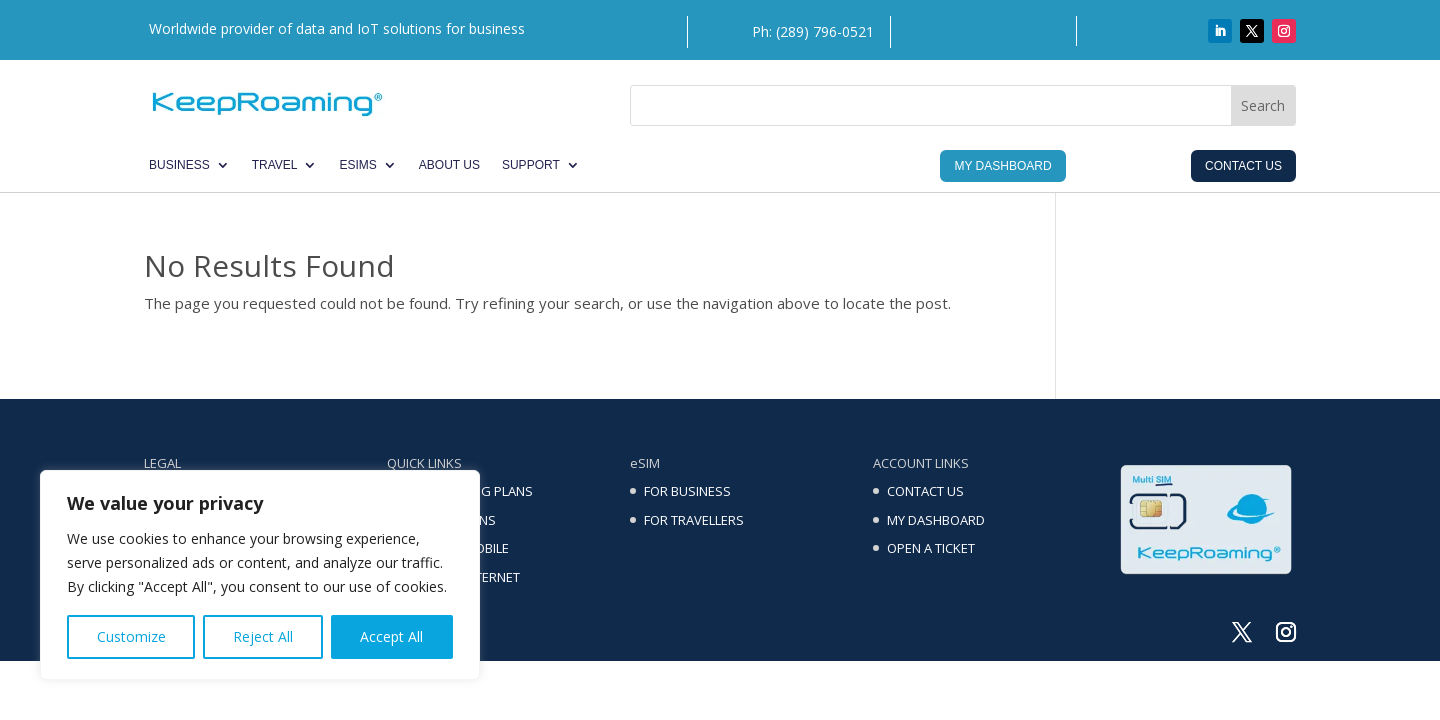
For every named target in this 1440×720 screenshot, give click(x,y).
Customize (131, 636)
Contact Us (1243, 166)
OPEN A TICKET (931, 548)
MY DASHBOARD (936, 520)
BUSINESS (179, 165)
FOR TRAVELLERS (694, 520)
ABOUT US (449, 165)
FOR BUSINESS (687, 491)
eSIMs (357, 165)
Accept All (391, 636)
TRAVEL (275, 165)
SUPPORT (531, 165)
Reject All (263, 636)
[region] (260, 575)
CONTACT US (925, 491)
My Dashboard (1002, 166)
